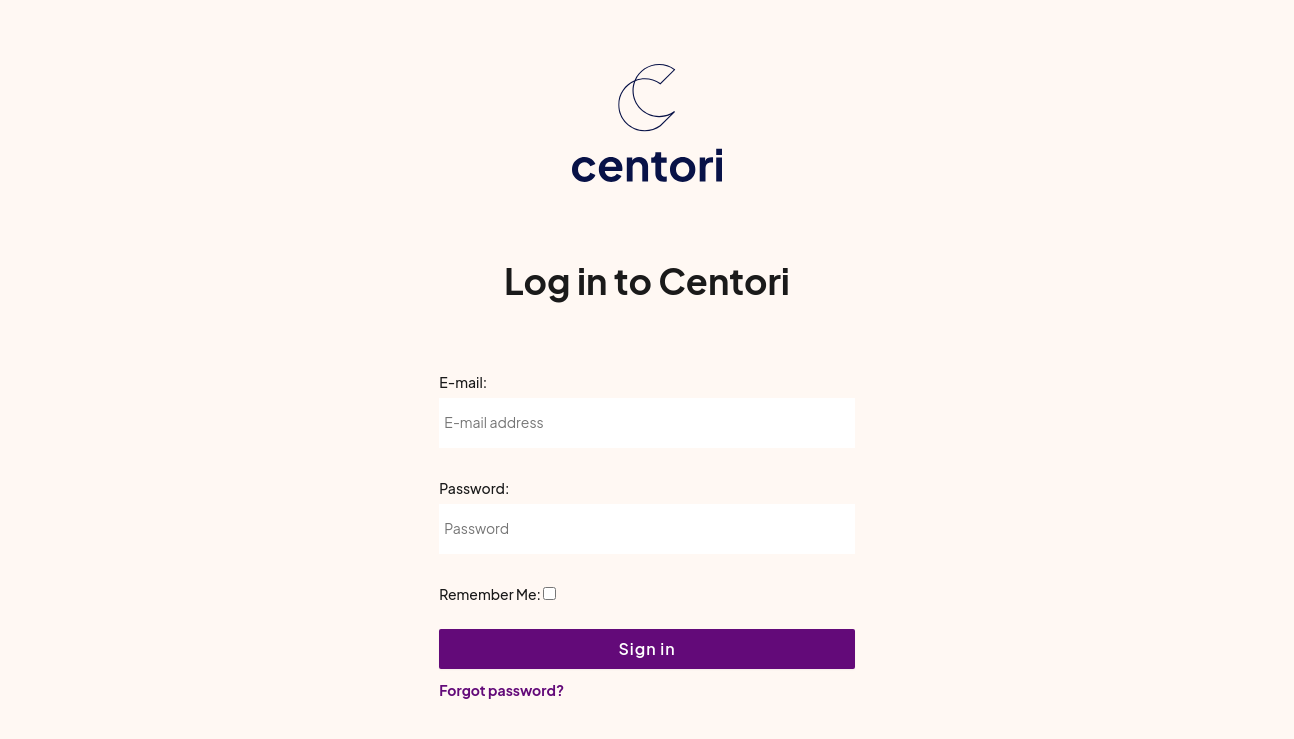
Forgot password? (501, 690)
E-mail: (463, 382)
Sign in (646, 648)
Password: (474, 488)
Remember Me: (490, 594)
